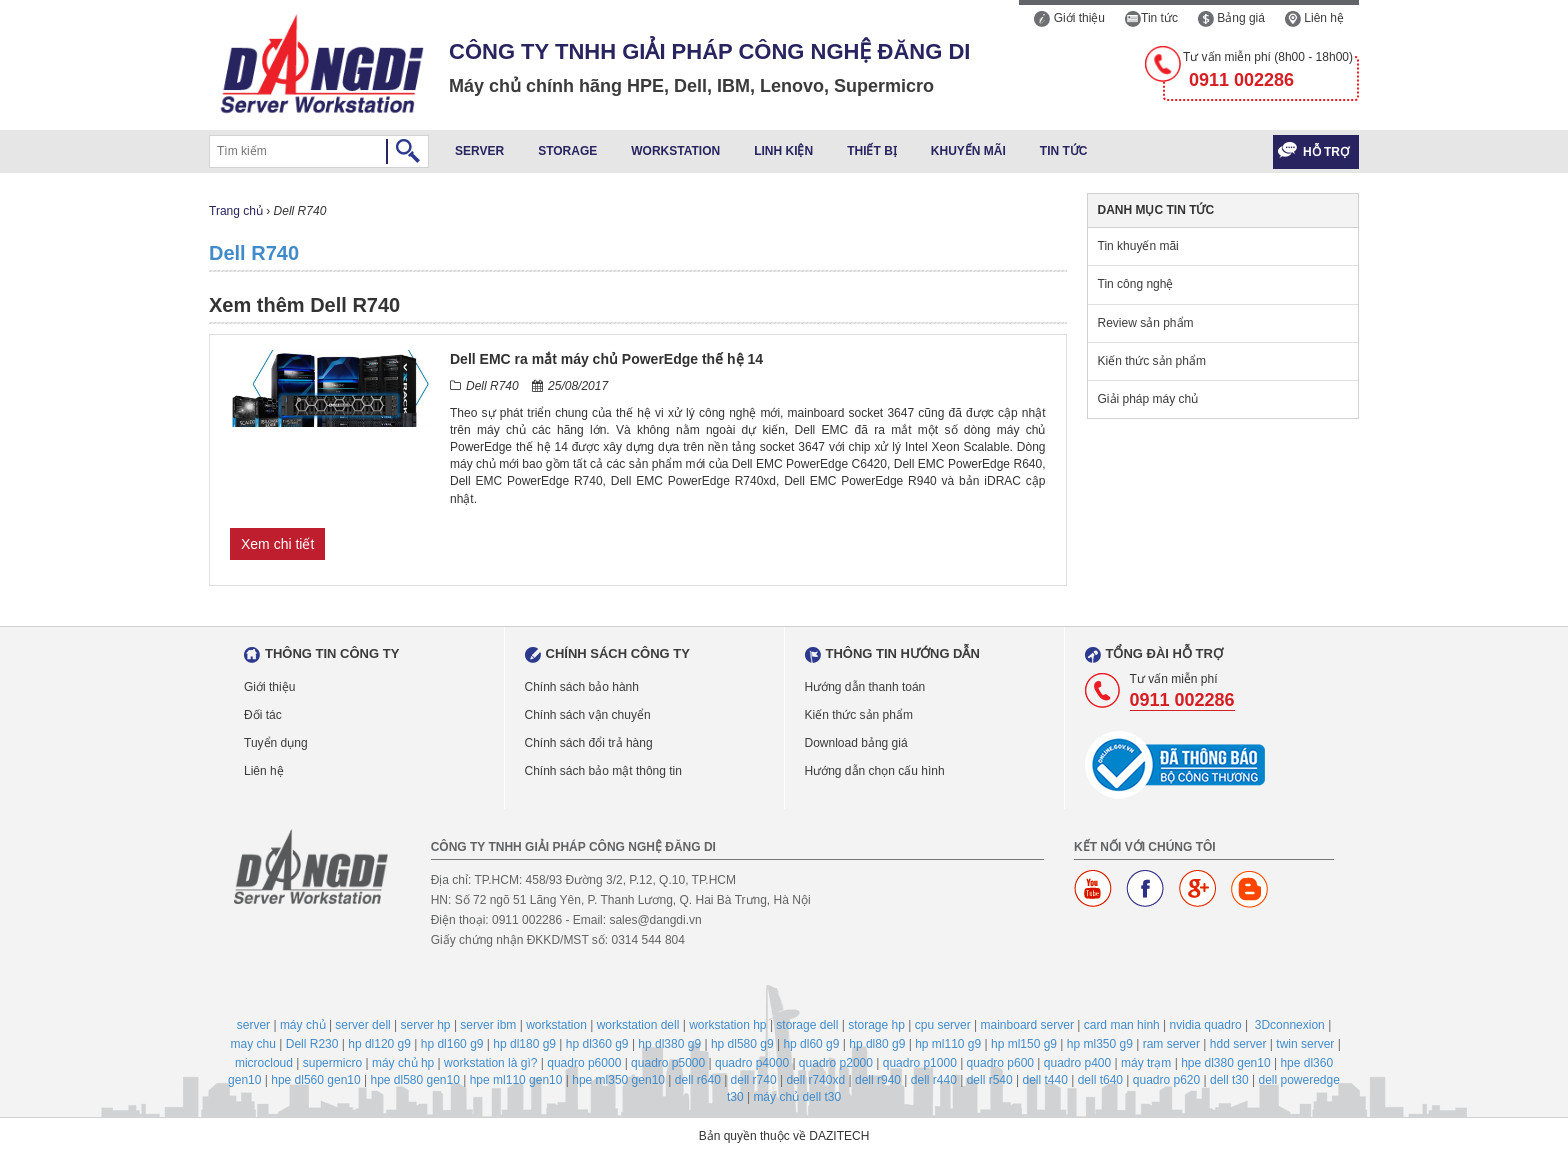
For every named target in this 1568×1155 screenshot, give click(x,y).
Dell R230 (312, 1044)
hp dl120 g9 (379, 1044)
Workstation (675, 151)
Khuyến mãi (968, 151)
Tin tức (1151, 18)
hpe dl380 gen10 (1225, 1063)
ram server (1171, 1044)
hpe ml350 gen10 (618, 1080)
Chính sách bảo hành (582, 687)
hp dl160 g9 (452, 1044)
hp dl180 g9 (524, 1044)
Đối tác (263, 715)
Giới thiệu (1069, 18)
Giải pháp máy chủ (1148, 399)
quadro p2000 (836, 1063)
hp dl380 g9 (669, 1044)
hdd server (1238, 1044)
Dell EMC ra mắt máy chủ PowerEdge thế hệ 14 (606, 359)
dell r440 (934, 1080)
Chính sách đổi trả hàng (589, 743)
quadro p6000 (584, 1063)
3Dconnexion (1290, 1025)
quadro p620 (1166, 1080)
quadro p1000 (920, 1063)
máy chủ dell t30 (797, 1097)
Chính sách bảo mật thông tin (603, 771)
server (253, 1025)
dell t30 (1229, 1080)
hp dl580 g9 (742, 1044)
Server (479, 151)
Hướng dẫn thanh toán (865, 687)
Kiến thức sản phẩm (1152, 361)
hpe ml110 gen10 (516, 1080)
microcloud (264, 1063)
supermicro (332, 1063)
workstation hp (727, 1025)
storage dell (807, 1025)
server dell (362, 1025)
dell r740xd (815, 1080)
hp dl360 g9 (597, 1044)
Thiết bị (872, 151)
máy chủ (303, 1025)
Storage (567, 151)
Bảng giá (1231, 18)
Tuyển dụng (276, 743)
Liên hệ (1314, 18)
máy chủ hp (403, 1063)
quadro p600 (1000, 1063)
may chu (253, 1044)
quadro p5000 (668, 1063)
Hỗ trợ (1326, 152)
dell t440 (1044, 1080)
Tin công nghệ (1136, 284)
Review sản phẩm (1146, 323)
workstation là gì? (490, 1063)
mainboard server (1027, 1025)
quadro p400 (1077, 1063)
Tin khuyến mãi (1138, 246)
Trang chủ (236, 211)
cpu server (943, 1025)
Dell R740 (254, 253)
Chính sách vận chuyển (588, 715)
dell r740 (754, 1080)
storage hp (876, 1025)
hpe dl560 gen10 (315, 1080)
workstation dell (638, 1025)
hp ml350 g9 (1100, 1044)
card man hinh (1122, 1025)
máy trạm (1146, 1063)
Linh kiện (783, 151)
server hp (426, 1025)
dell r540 (990, 1080)
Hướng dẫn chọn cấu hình (875, 771)
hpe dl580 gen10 (414, 1080)
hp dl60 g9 (811, 1044)
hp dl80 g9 (877, 1044)
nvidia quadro (1206, 1025)
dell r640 (698, 1080)
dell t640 (1100, 1080)
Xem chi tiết (277, 544)
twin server (1305, 1044)
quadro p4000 (752, 1063)
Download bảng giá (856, 743)
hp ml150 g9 (1024, 1044)
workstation (556, 1025)
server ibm (488, 1025)
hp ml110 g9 (948, 1044)
